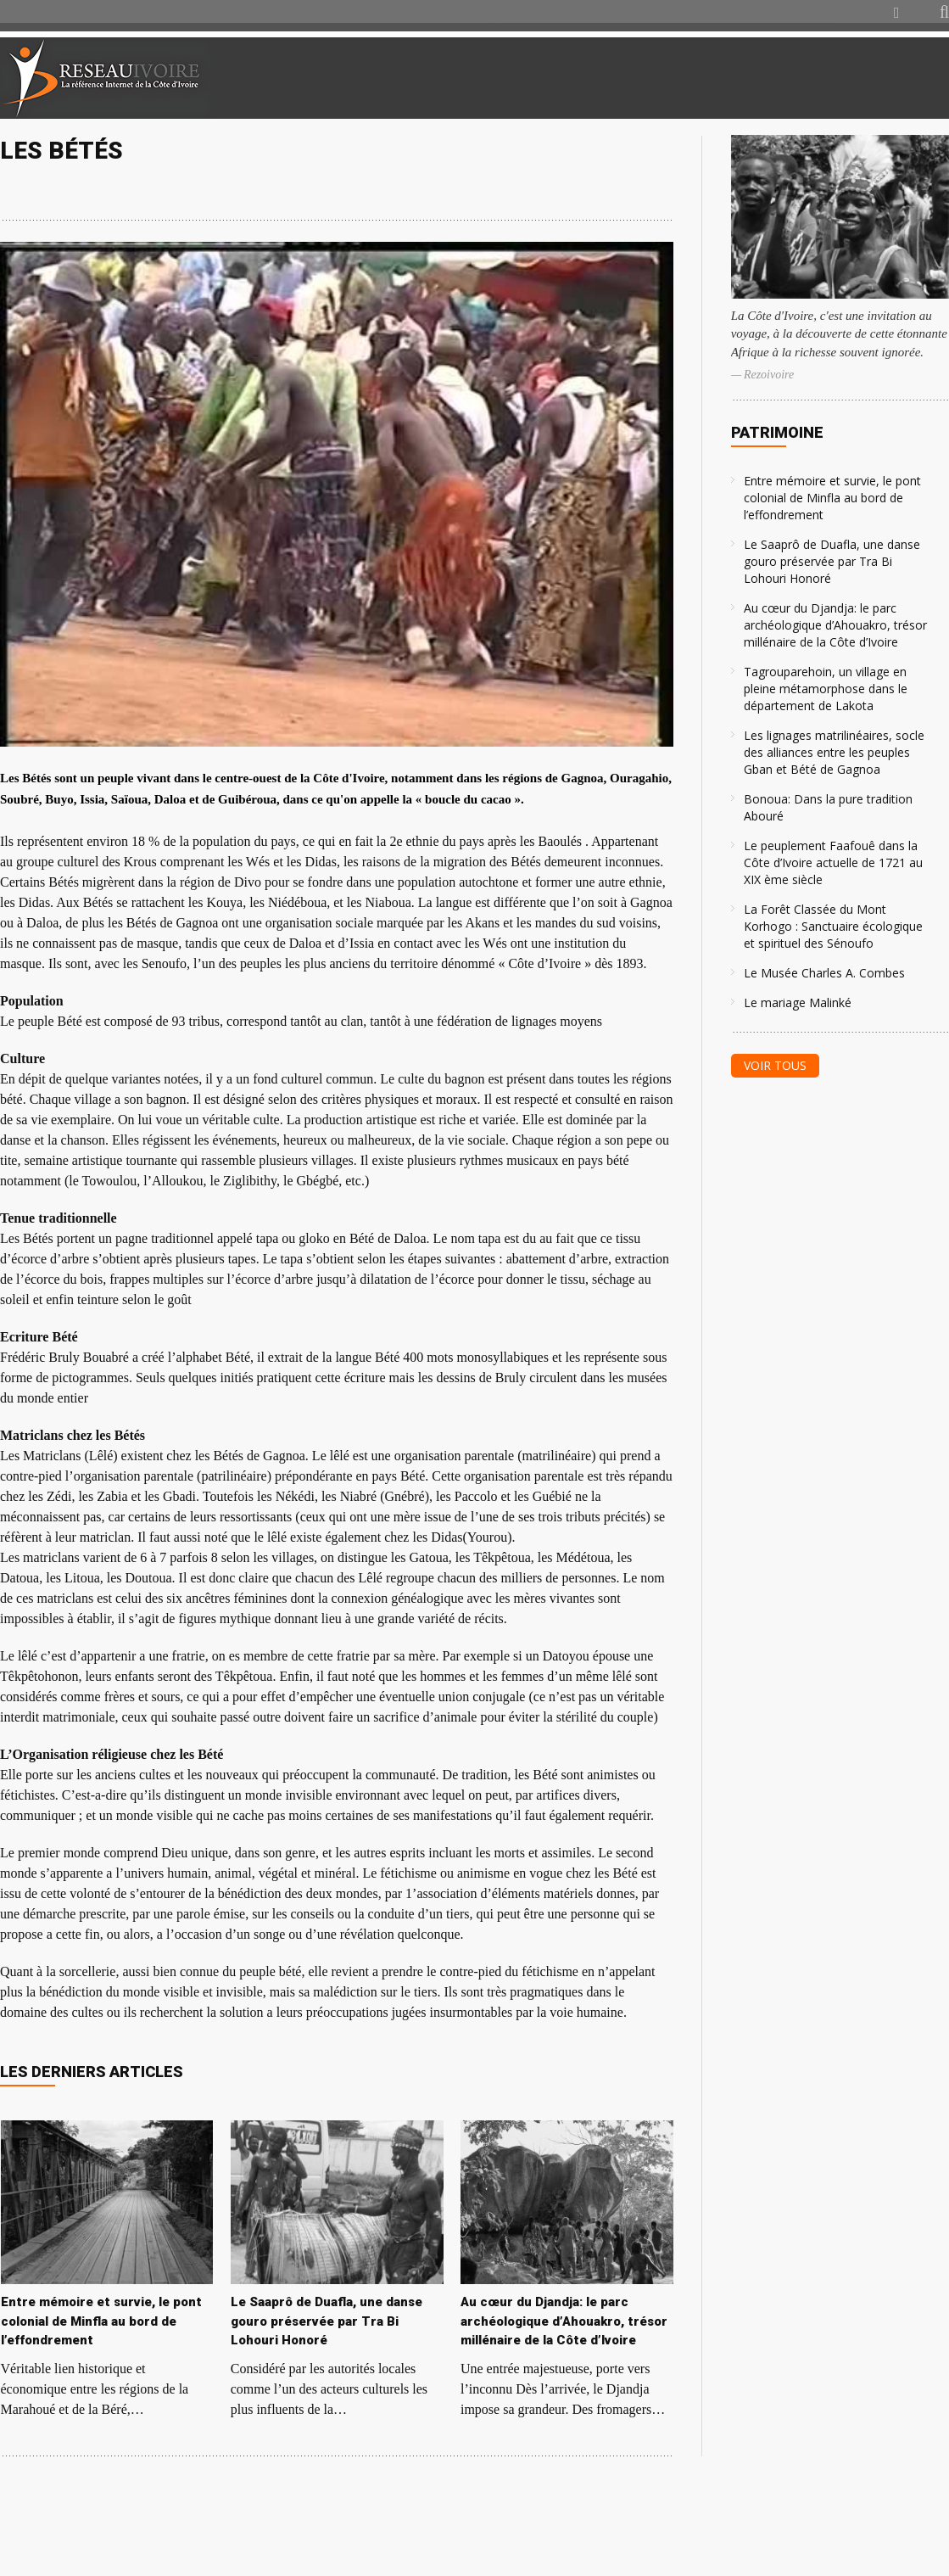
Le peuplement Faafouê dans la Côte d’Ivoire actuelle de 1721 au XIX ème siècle (833, 862)
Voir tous (775, 1065)
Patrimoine (777, 432)
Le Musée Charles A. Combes (824, 973)
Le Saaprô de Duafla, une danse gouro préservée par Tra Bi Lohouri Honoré (832, 561)
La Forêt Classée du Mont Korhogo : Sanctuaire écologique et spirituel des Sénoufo (833, 926)
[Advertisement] (748, 78)
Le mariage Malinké (797, 1002)
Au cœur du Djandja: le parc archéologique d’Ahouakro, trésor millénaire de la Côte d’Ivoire (835, 625)
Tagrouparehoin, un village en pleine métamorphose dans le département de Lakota (825, 689)
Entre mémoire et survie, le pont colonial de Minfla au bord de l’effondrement (832, 498)
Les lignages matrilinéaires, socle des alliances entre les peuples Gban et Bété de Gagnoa (834, 752)
